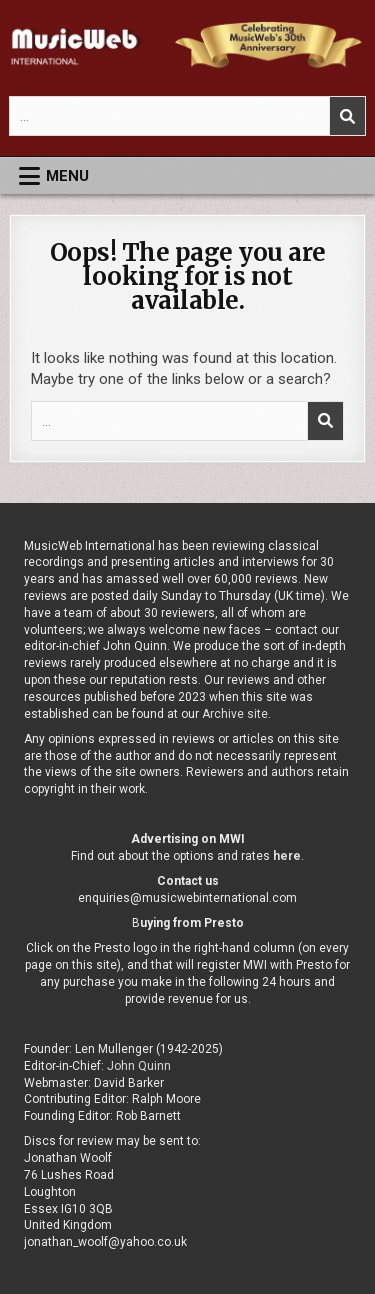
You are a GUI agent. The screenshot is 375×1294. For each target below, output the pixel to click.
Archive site (235, 714)
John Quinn (139, 1066)
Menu (67, 176)
